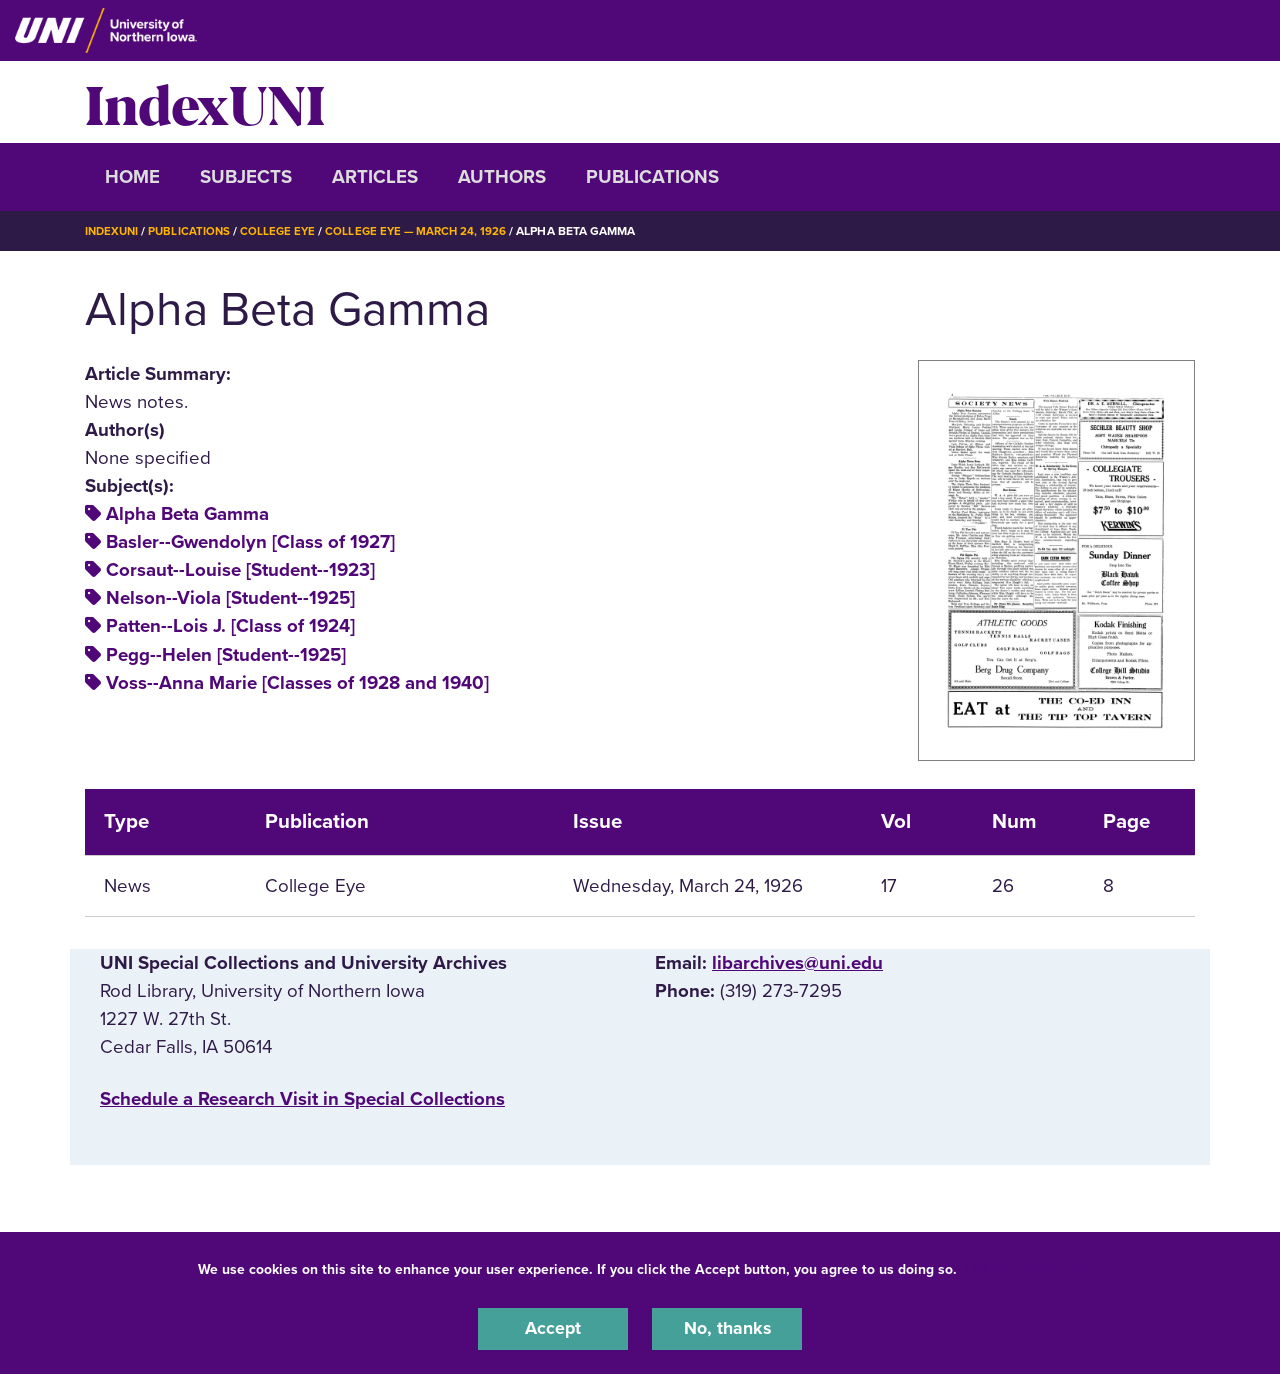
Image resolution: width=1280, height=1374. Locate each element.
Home (132, 177)
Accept (553, 1328)
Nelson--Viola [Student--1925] (230, 598)
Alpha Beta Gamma (187, 514)
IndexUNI (205, 102)
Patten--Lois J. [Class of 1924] (230, 626)
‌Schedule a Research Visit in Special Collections (302, 1098)
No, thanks (727, 1328)
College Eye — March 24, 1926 (426, 231)
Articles (375, 177)
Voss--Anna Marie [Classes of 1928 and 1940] (297, 682)
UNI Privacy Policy (1024, 1267)
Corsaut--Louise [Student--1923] (240, 570)
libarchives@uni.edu (797, 962)
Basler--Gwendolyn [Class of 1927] (250, 542)
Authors (502, 177)
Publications (652, 177)
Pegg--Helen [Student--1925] (226, 654)
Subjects (246, 177)
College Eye (284, 231)
